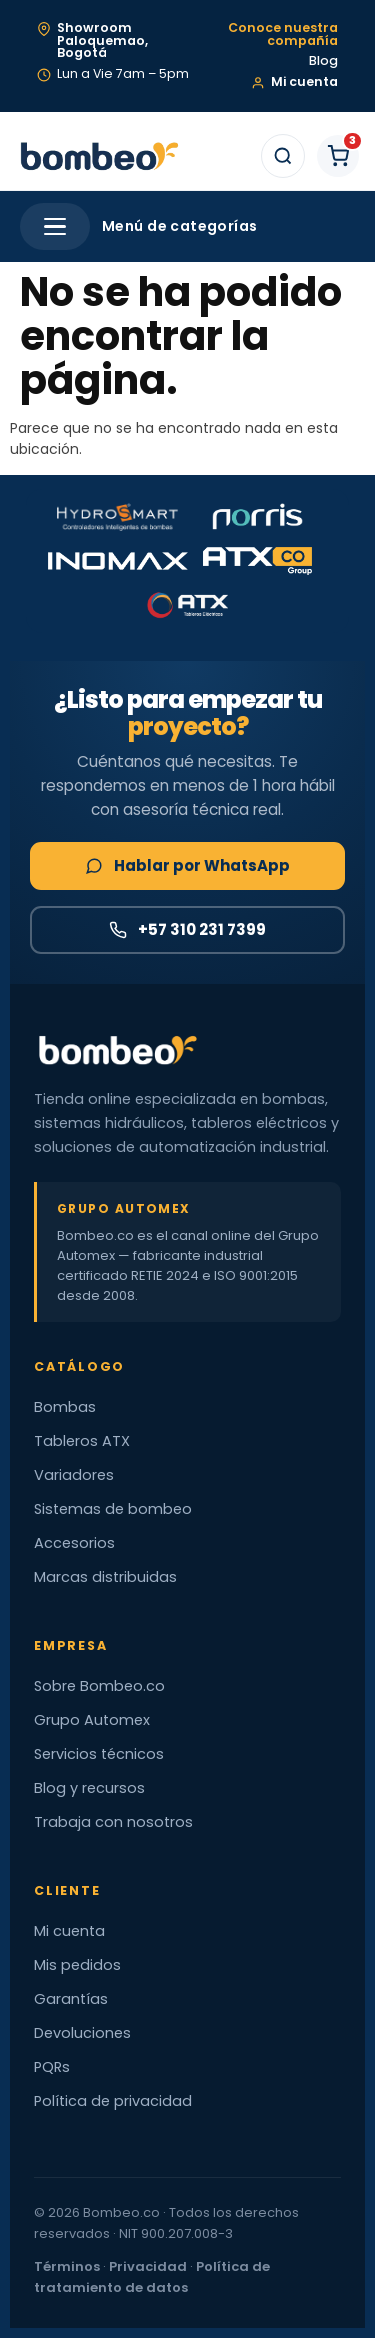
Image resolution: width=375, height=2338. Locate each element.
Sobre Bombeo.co (99, 1686)
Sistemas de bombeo (113, 1509)
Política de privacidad (113, 2101)
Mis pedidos (77, 1965)
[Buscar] (283, 156)
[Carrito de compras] (338, 156)
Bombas (65, 1407)
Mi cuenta (69, 1931)
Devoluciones (82, 2033)
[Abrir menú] (55, 227)
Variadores (74, 1475)
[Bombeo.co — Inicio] (98, 156)
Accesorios (74, 1543)
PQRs (52, 2067)
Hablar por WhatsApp (187, 865)
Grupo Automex (92, 1720)
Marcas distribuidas (105, 1577)
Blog (323, 61)
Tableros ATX (82, 1441)
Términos (67, 2266)
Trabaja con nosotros (113, 1822)
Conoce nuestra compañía (283, 34)
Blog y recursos (89, 1788)
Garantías (71, 1999)
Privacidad (148, 2266)
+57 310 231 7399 (187, 929)
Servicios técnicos (99, 1754)
